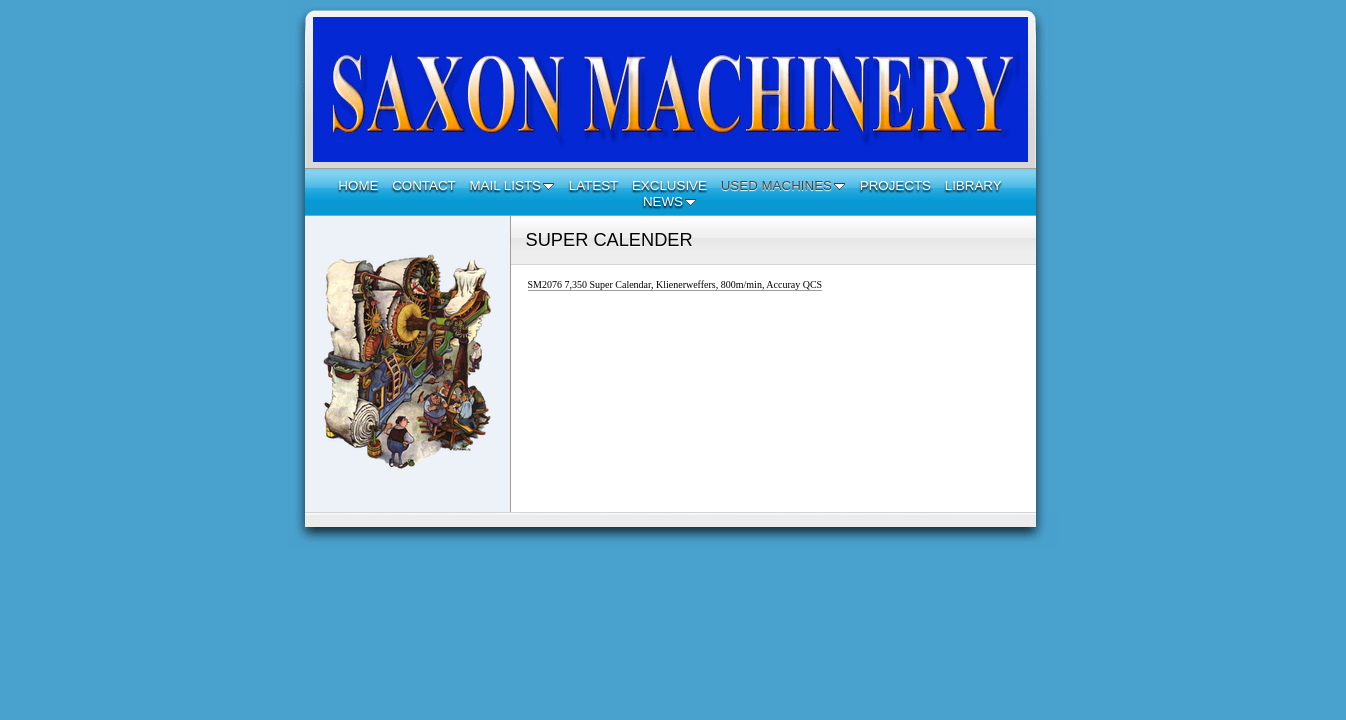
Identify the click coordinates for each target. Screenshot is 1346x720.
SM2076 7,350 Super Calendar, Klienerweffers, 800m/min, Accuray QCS (675, 284)
